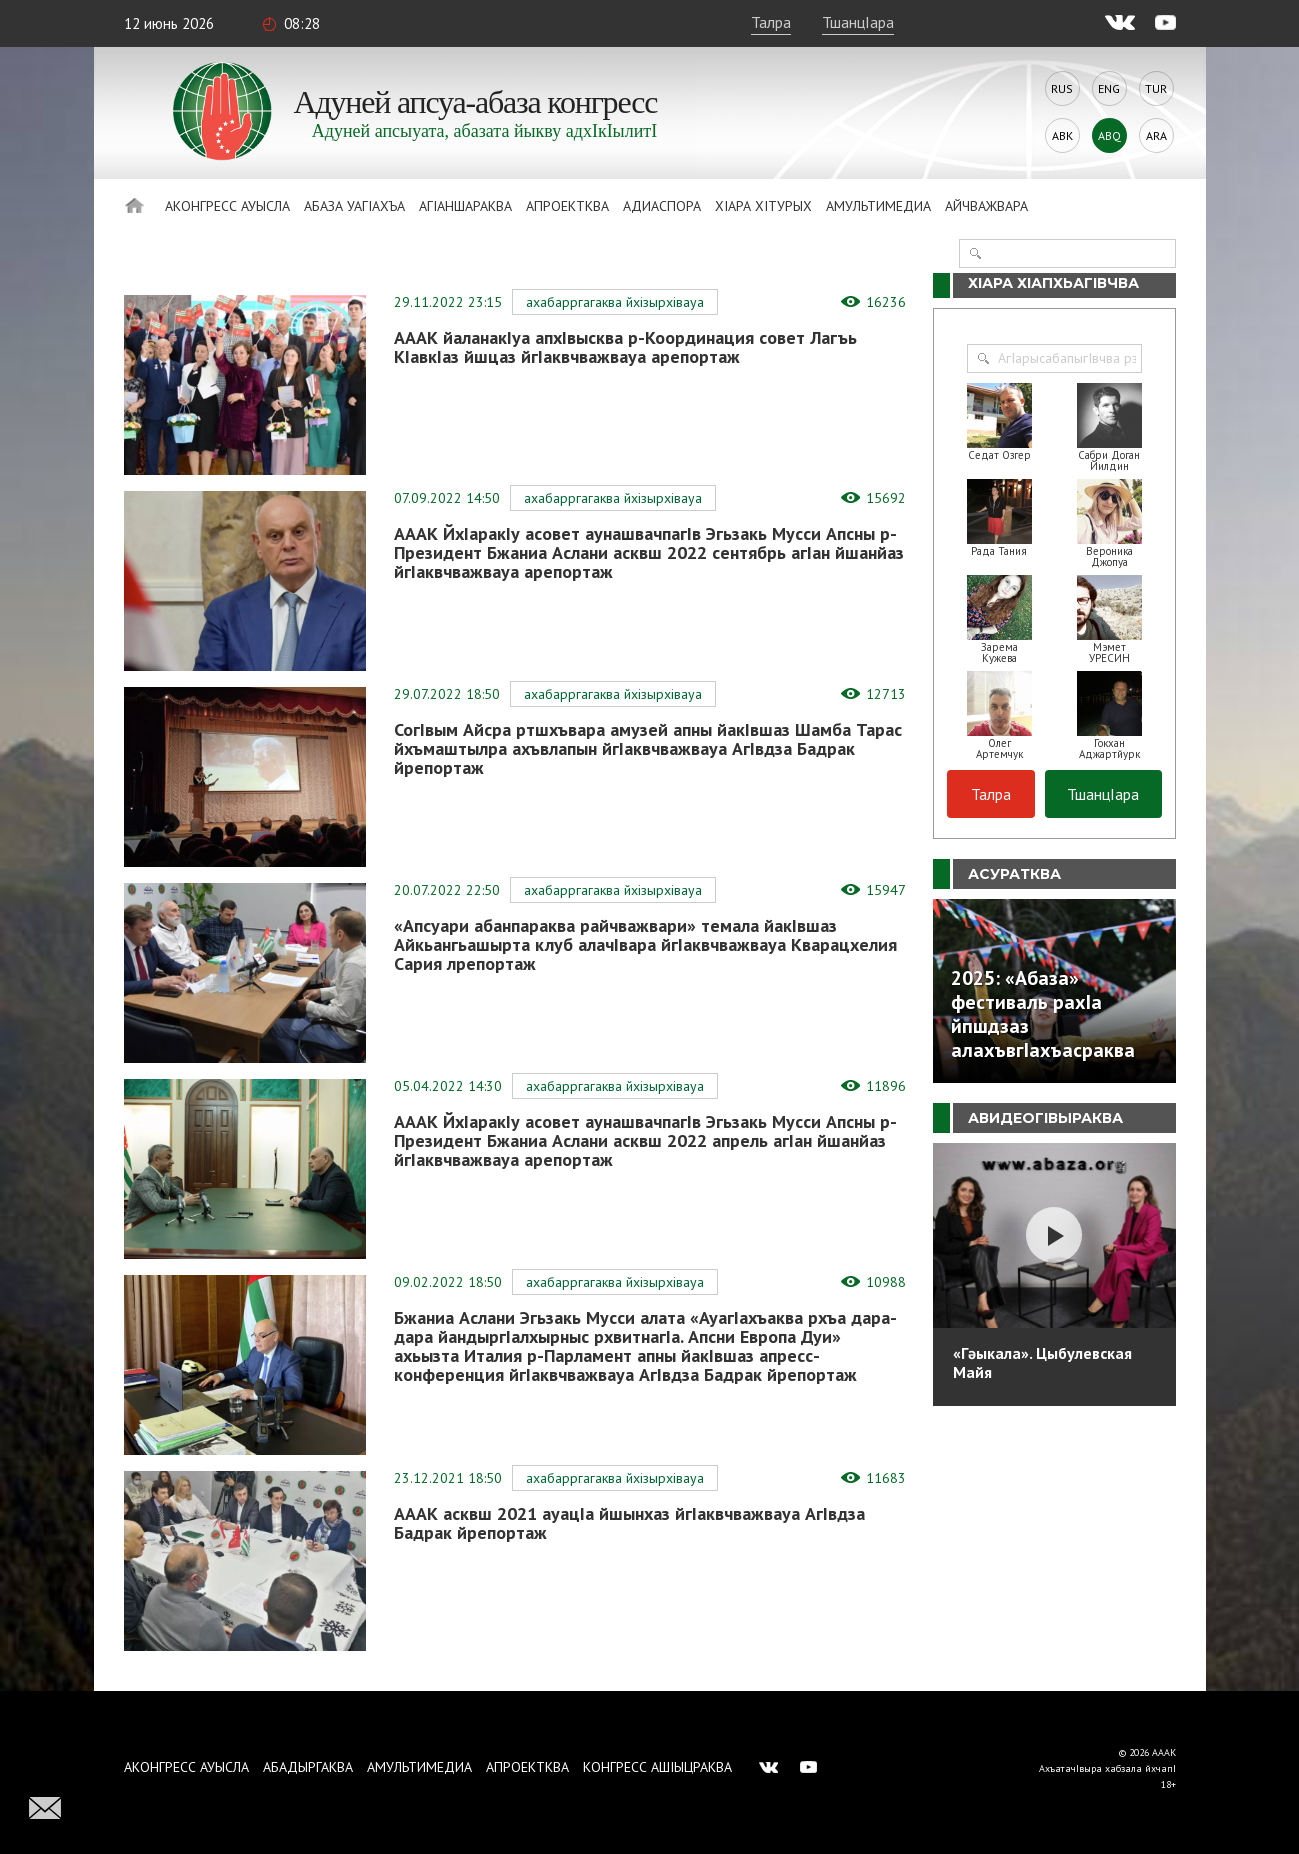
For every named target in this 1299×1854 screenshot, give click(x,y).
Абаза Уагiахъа (354, 206)
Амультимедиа (878, 206)
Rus (1062, 88)
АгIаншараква (465, 206)
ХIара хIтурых (763, 206)
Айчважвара (986, 206)
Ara (1156, 135)
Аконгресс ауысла (227, 206)
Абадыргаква (308, 1767)
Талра (771, 22)
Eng (1109, 88)
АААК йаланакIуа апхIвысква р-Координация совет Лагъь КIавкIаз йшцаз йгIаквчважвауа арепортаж (625, 347)
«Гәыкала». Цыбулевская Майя (1042, 1362)
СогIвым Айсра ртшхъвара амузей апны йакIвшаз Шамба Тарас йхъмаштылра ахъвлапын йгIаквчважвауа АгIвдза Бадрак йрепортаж (648, 748)
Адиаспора (662, 206)
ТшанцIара (858, 22)
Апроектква (567, 206)
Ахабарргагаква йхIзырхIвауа (615, 302)
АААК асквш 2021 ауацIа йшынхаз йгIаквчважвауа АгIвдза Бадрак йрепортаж (629, 1523)
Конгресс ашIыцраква (657, 1767)
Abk (1062, 135)
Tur (1156, 88)
